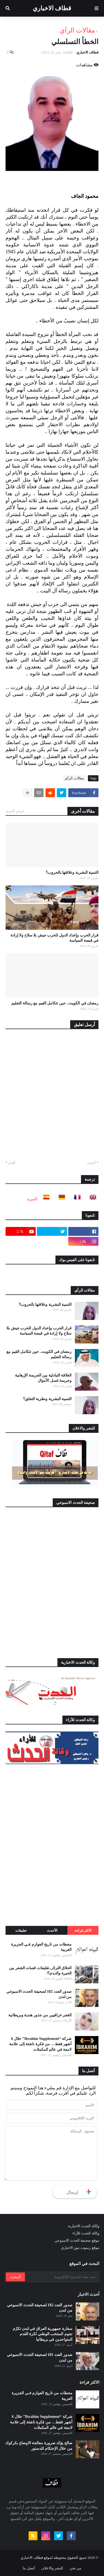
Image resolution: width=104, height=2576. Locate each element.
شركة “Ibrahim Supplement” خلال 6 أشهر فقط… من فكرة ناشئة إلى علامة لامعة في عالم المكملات (40, 2044)
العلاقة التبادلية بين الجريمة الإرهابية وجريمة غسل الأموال (43, 1378)
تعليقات (21, 1930)
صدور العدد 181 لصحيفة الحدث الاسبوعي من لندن (39, 2357)
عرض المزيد (15, 811)
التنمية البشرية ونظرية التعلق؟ (47, 1399)
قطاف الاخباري (52, 8)
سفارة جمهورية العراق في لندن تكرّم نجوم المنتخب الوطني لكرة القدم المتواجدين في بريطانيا (42, 2334)
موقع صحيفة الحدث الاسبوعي (77, 2240)
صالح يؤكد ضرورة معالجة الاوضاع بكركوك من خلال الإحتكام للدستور (38, 2446)
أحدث (91, 1163)
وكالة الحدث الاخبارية (83, 2226)
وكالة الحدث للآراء (85, 2233)
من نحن (75, 2568)
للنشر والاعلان (52, 2568)
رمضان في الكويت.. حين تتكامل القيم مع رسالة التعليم (54, 1003)
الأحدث (52, 1930)
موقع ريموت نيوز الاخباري (80, 2248)
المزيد (32, 1198)
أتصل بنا (29, 2568)
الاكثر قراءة (83, 1930)
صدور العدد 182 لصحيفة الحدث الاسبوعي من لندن (39, 1994)
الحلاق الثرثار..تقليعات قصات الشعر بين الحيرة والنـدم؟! (40, 1971)
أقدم (11, 1163)
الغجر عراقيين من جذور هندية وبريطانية (40, 2015)
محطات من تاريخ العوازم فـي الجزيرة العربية (41, 1947)
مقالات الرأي (77, 30)
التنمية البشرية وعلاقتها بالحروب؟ (72, 872)
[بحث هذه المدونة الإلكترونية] (61, 2276)
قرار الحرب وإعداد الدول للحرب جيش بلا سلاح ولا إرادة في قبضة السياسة (55, 938)
